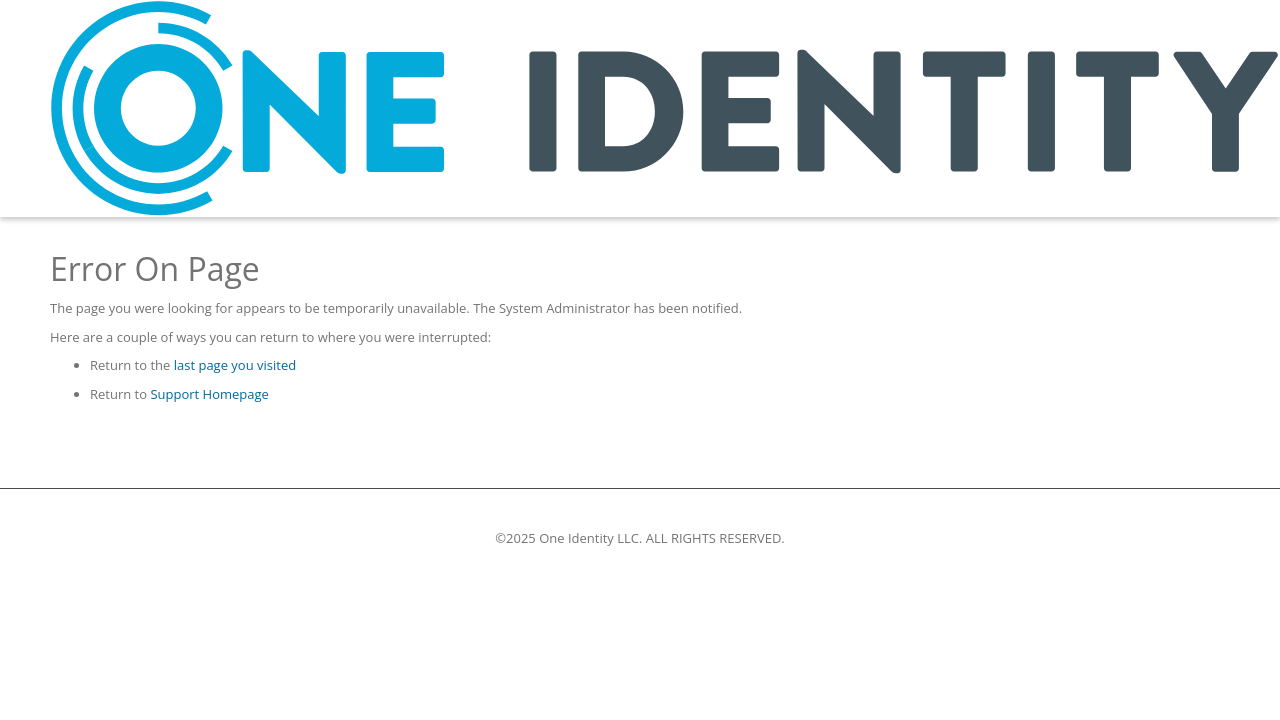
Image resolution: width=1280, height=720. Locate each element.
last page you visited (235, 365)
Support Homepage (209, 394)
